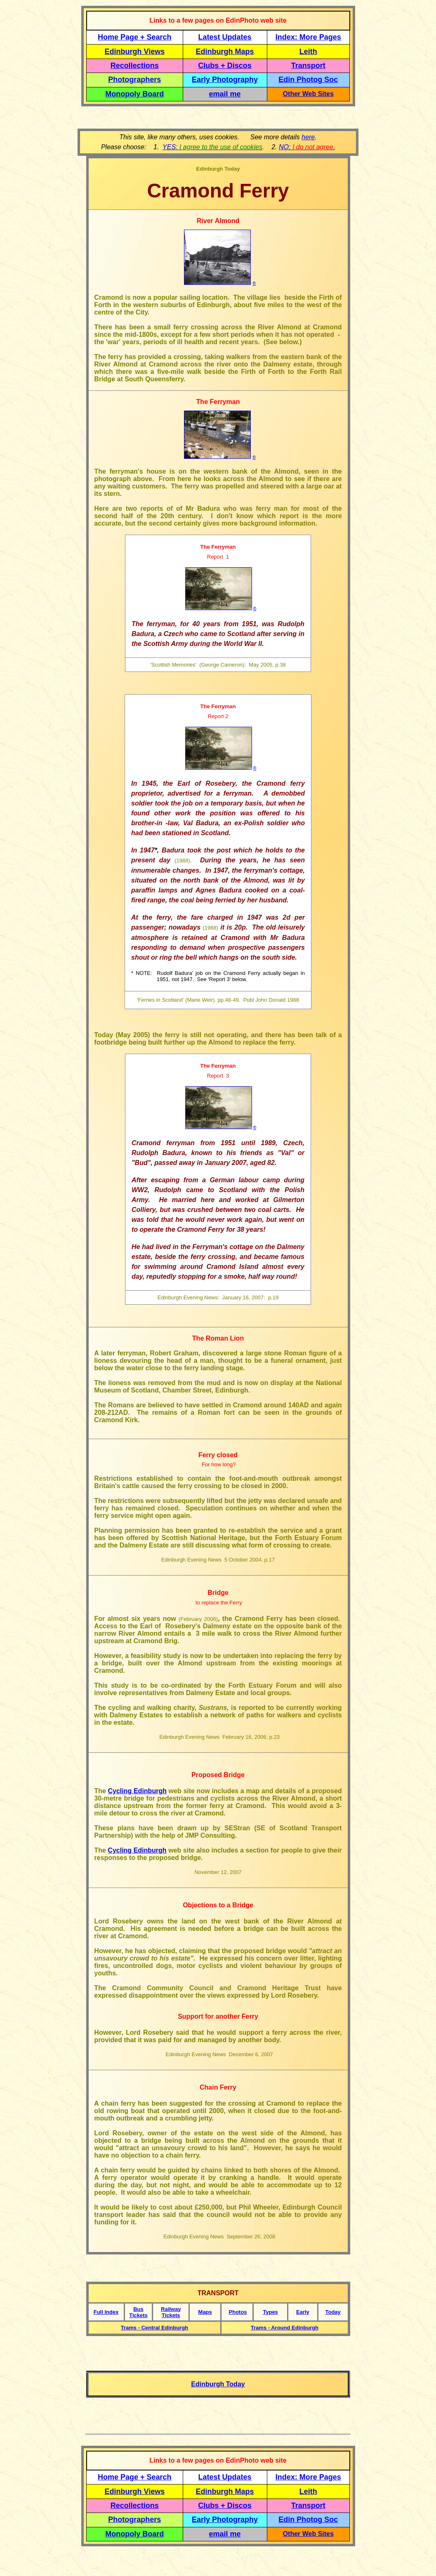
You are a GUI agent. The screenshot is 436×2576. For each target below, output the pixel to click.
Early (302, 2312)
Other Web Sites (308, 93)
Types (270, 2312)
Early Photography (225, 79)
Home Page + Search (135, 37)
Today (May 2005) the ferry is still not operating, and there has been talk (211, 1034)
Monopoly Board (134, 94)
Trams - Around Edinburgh (284, 2328)
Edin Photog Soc (308, 79)
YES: (212, 146)
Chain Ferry (218, 2087)
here (308, 137)
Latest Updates (225, 37)
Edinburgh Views (134, 51)
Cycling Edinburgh (137, 1790)
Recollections (135, 65)
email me (225, 94)
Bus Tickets (138, 2312)
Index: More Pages (308, 37)
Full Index (106, 2312)
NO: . (307, 146)
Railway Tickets (171, 2312)
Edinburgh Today (218, 2384)
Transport (308, 65)
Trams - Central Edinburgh (154, 2328)
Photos (238, 2312)
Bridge (218, 1592)
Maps (205, 2312)
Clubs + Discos (225, 65)
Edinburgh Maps (225, 51)
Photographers (134, 79)
